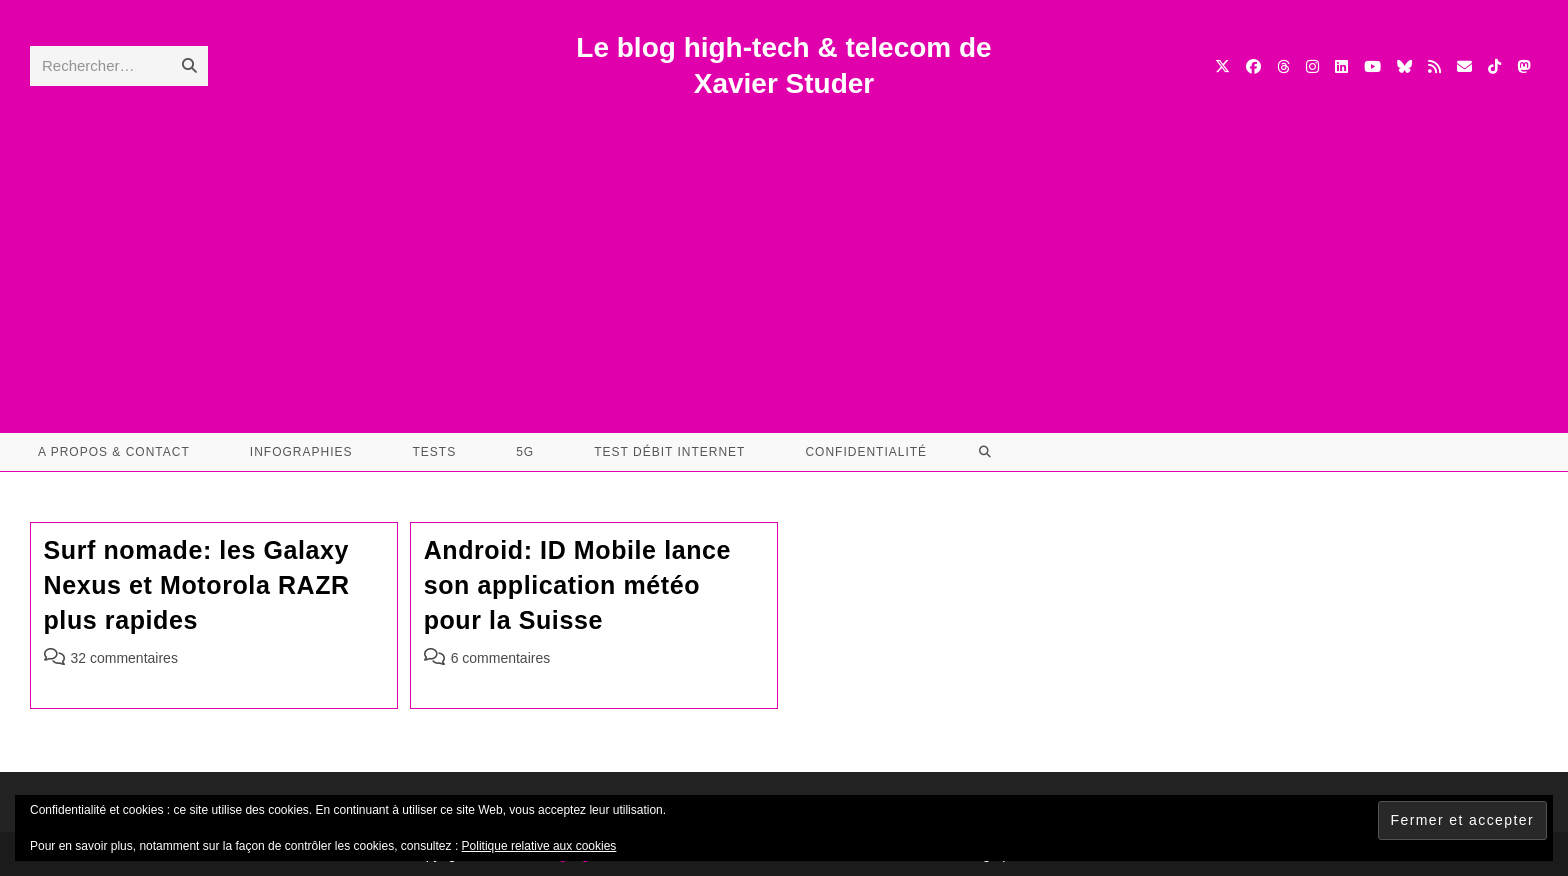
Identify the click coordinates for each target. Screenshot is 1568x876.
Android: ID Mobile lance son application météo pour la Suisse (577, 585)
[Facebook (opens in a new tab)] (1253, 66)
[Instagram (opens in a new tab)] (1312, 66)
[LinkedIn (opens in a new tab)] (1341, 66)
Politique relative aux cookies (539, 846)
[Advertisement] (784, 253)
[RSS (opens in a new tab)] (1434, 66)
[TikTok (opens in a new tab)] (1494, 66)
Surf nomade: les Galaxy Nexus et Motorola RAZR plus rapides (197, 585)
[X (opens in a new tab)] (1222, 66)
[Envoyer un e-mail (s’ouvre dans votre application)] (1464, 66)
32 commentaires (124, 658)
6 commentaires (501, 658)
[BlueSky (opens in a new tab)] (1404, 66)
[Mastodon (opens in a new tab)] (1523, 66)
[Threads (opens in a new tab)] (1283, 66)
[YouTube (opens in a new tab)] (1372, 66)
